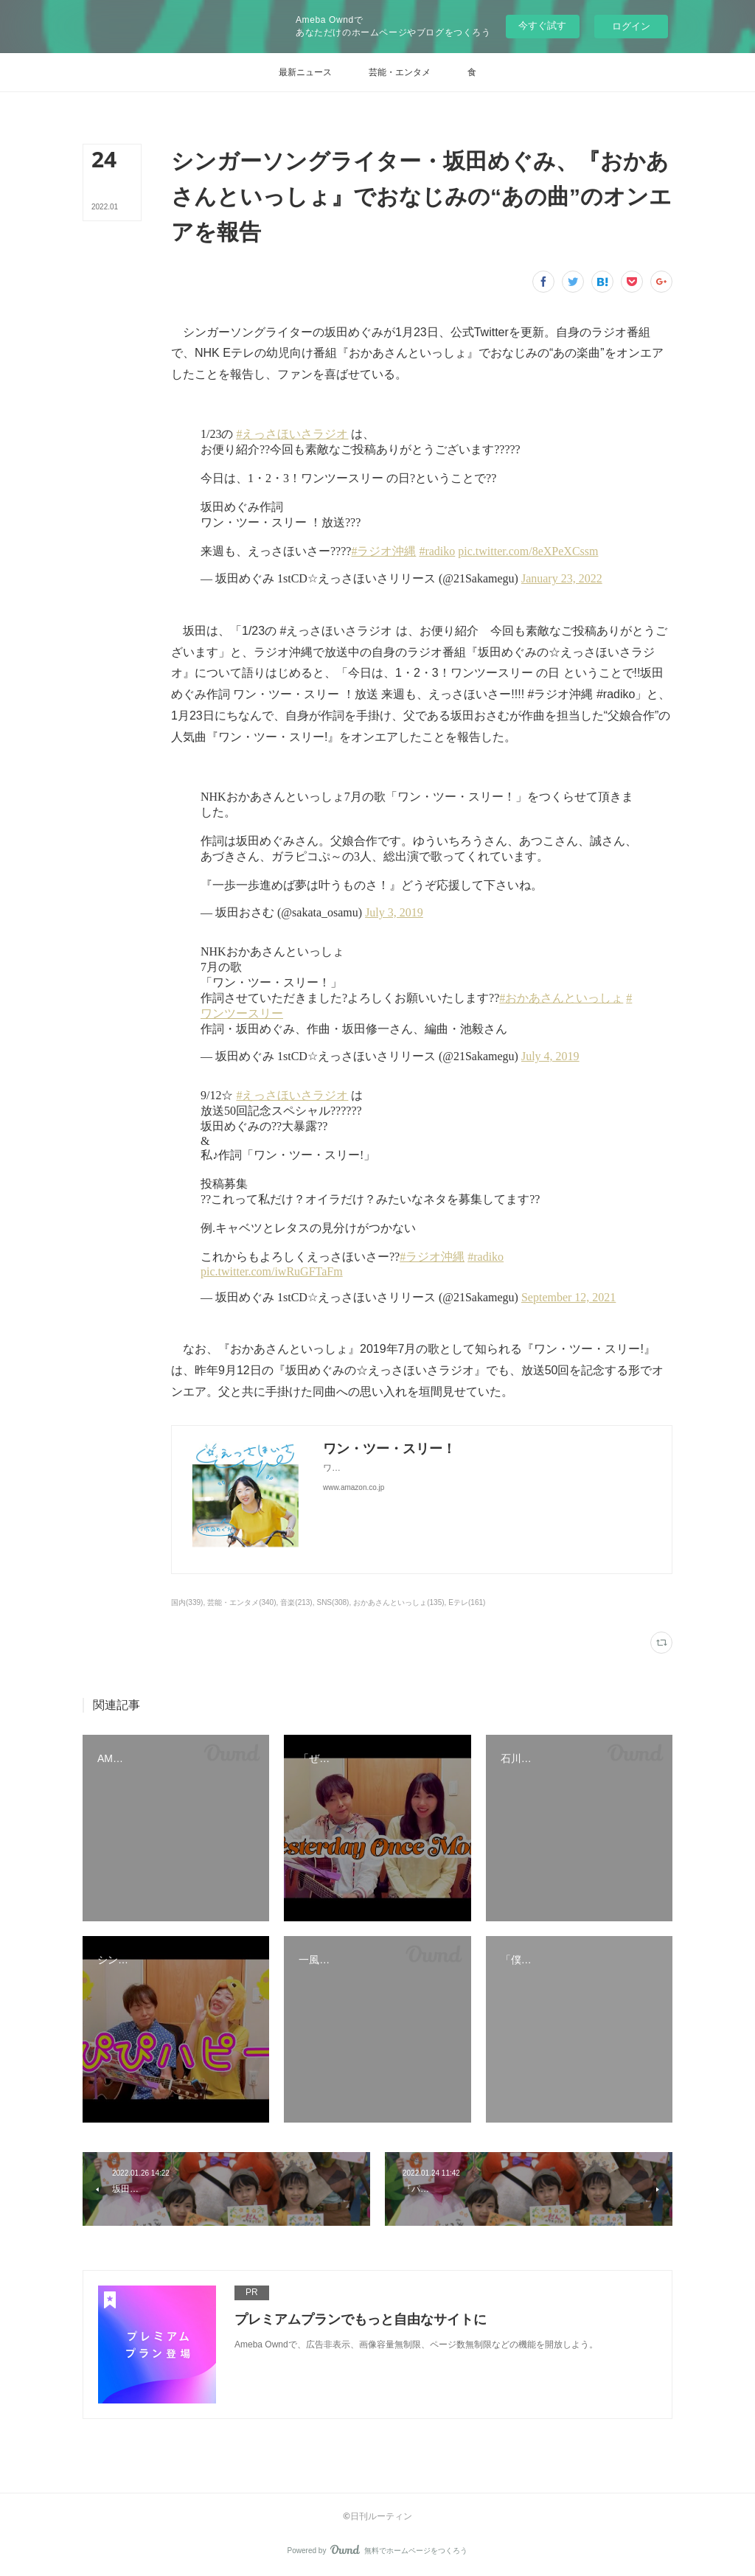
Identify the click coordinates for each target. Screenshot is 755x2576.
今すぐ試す (542, 25)
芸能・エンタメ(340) (241, 1602)
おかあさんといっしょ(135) (398, 1602)
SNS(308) (332, 1602)
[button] (305, 72)
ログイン (631, 26)
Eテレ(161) (466, 1602)
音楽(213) (296, 1602)
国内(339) (187, 1602)
